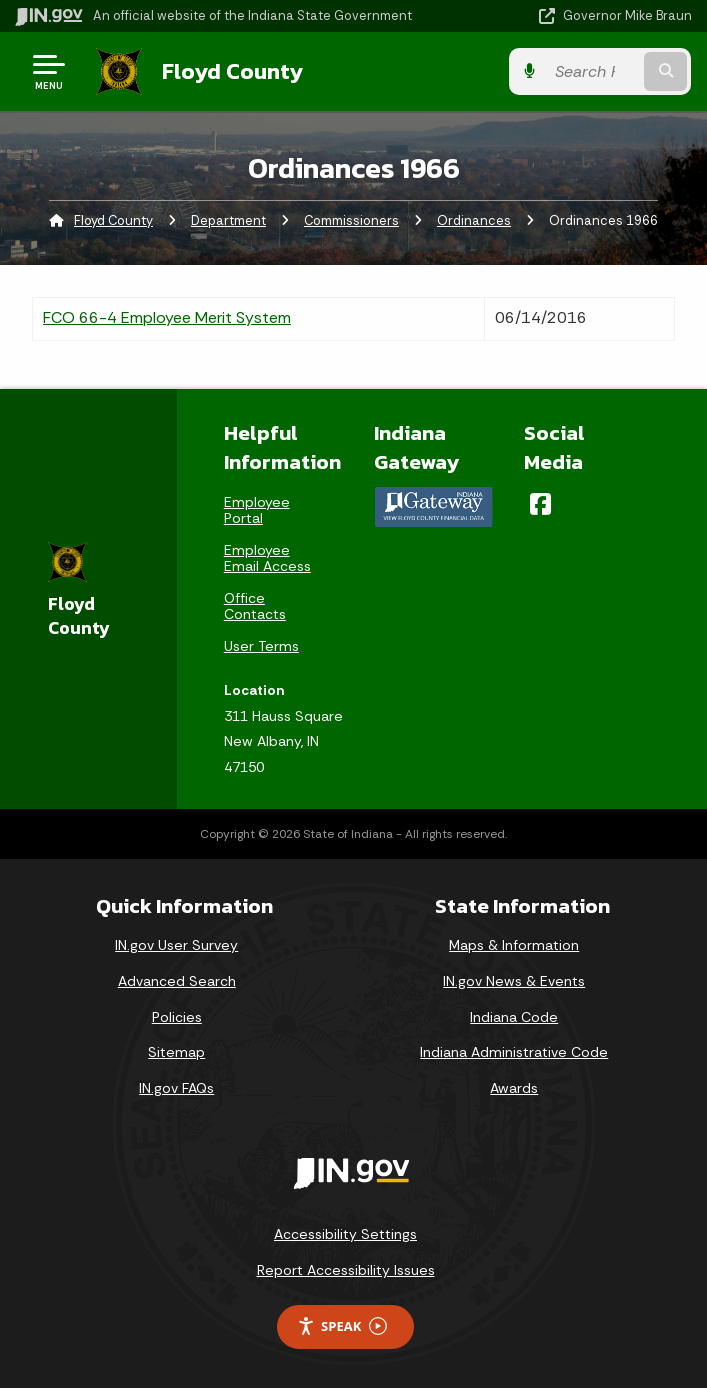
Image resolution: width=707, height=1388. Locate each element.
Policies (177, 1016)
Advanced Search (177, 981)
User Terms (261, 646)
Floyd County (231, 71)
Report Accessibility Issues (346, 1270)
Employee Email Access (267, 558)
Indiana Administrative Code (514, 1052)
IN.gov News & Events (514, 981)
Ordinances (474, 220)
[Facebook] (540, 504)
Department (228, 220)
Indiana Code (514, 1016)
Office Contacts (255, 606)
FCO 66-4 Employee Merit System (167, 317)
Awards (514, 1088)
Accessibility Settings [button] (345, 1234)
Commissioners (351, 220)
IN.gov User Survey (176, 945)
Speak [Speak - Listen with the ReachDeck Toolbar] (342, 1326)
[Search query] (594, 71)
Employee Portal (257, 510)
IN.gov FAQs (176, 1088)
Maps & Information (514, 945)
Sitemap (176, 1052)
